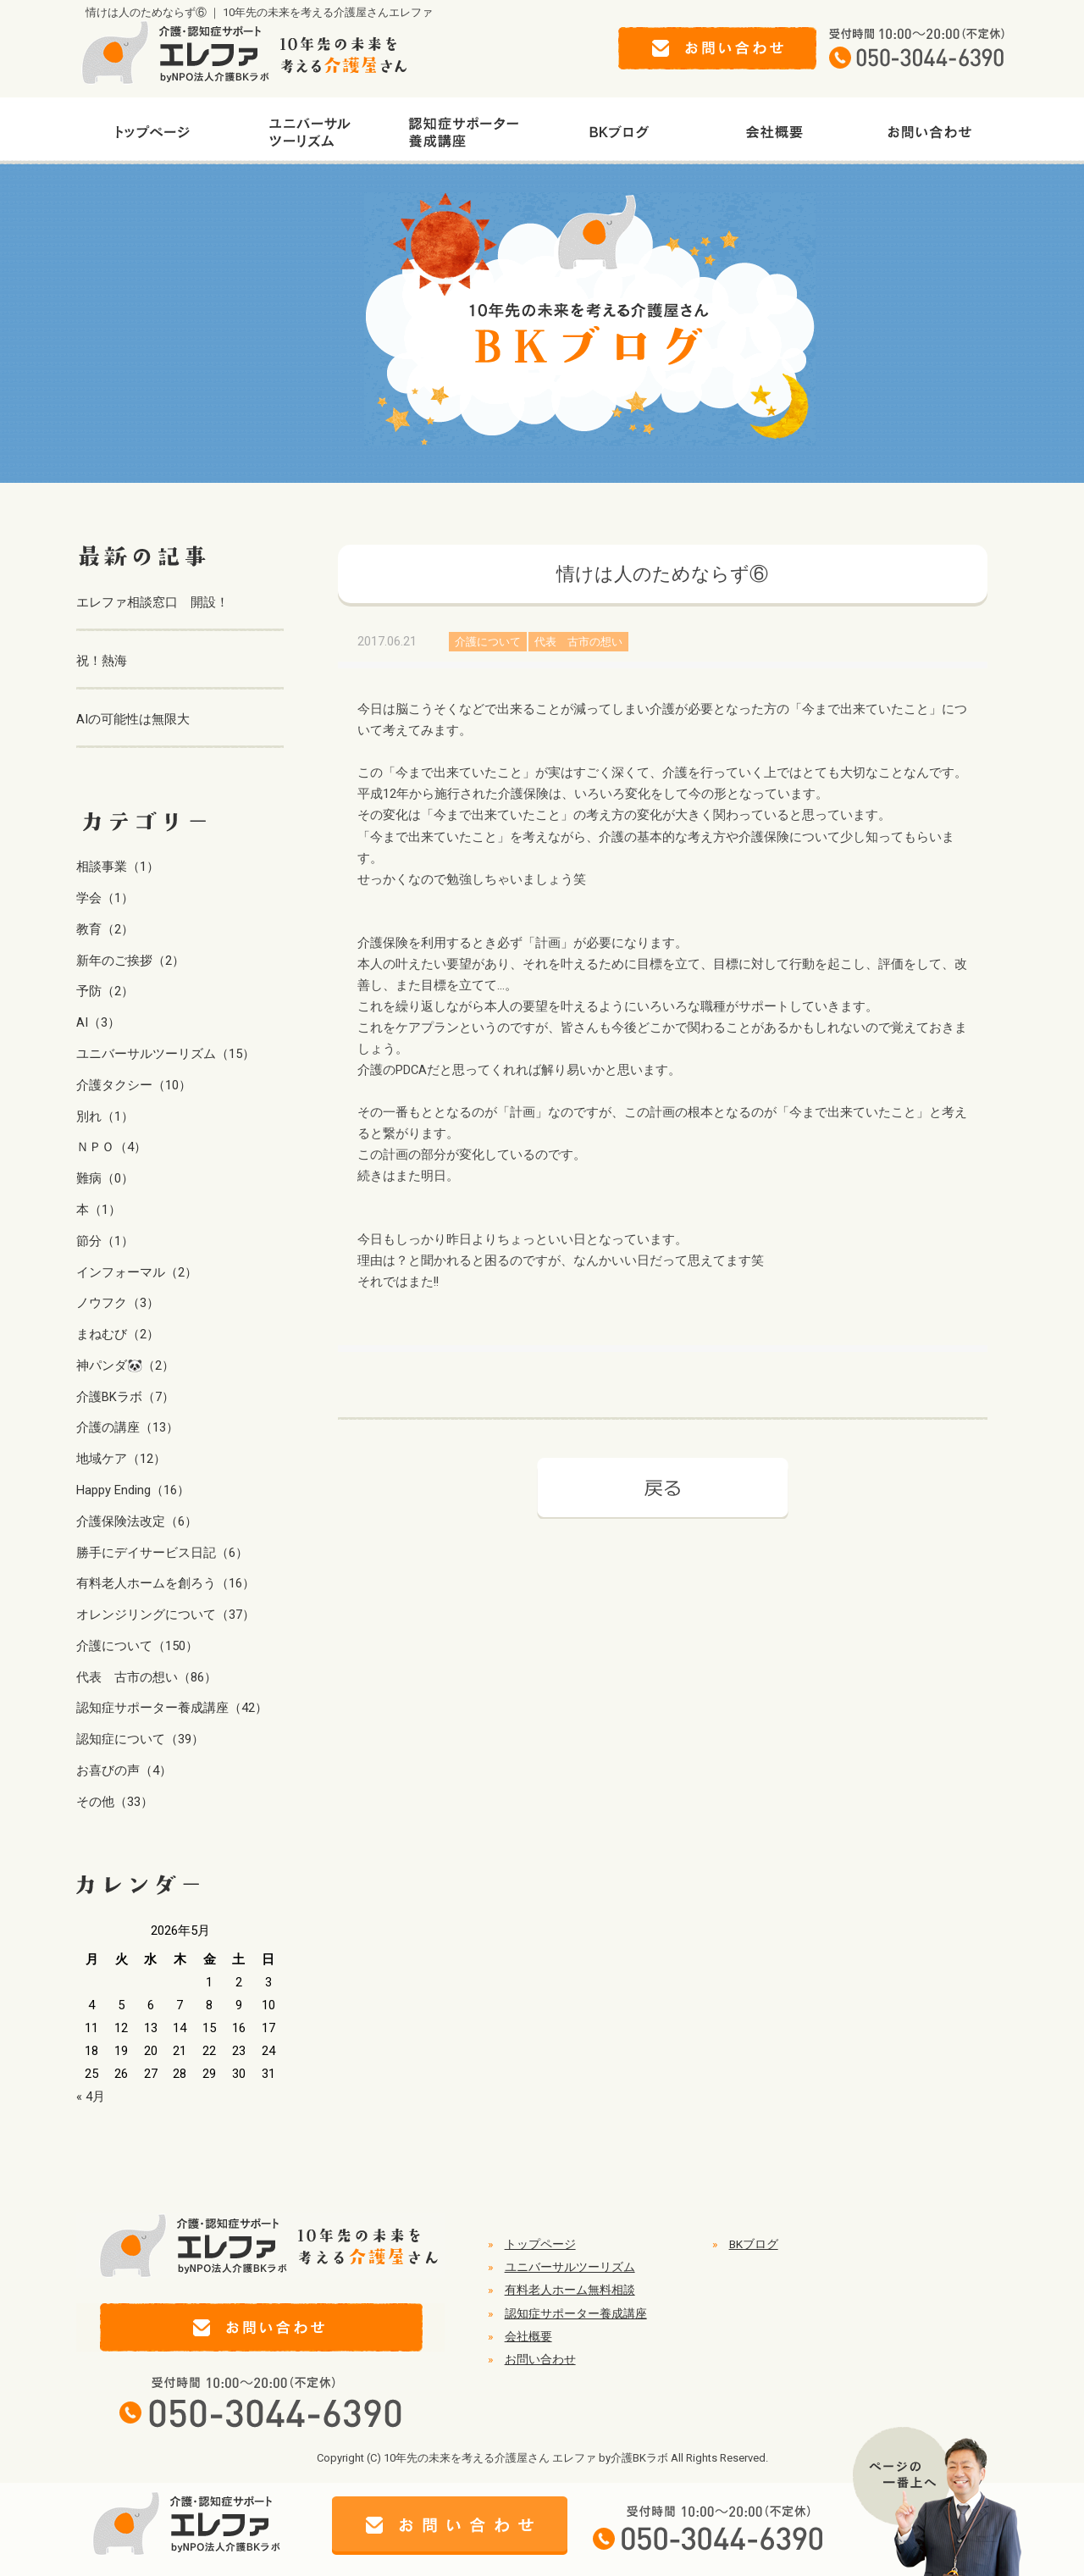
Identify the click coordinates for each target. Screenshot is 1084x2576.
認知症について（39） (140, 1739)
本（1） (98, 1209)
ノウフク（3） (117, 1302)
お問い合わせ (540, 2359)
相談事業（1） (117, 866)
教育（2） (105, 929)
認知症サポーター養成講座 (576, 2313)
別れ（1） (105, 1116)
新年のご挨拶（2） (130, 960)
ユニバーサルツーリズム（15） (165, 1053)
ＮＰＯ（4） (111, 1147)
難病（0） (105, 1178)
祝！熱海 (101, 660)
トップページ (540, 2244)
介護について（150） (137, 1646)
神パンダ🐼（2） (125, 1365)
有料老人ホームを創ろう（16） (165, 1583)
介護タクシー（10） (133, 1085)
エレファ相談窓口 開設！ (152, 602)
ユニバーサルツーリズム (570, 2267)
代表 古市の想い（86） (146, 1677)
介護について (488, 641)
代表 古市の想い (578, 641)
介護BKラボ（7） (125, 1396)
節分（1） (105, 1241)
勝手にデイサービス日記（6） (162, 1552)
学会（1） (105, 898)
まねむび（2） (117, 1334)
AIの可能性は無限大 (133, 719)
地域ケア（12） (121, 1458)
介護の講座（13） (127, 1427)
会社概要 (528, 2336)
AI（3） (98, 1022)
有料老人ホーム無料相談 (570, 2289)
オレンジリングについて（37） (165, 1614)
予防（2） (105, 991)
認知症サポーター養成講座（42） (172, 1707)
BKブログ (753, 2244)
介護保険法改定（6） (136, 1521)
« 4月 (90, 2096)
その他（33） (114, 1801)
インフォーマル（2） (136, 1272)
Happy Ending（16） (133, 1490)
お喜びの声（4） (124, 1770)
